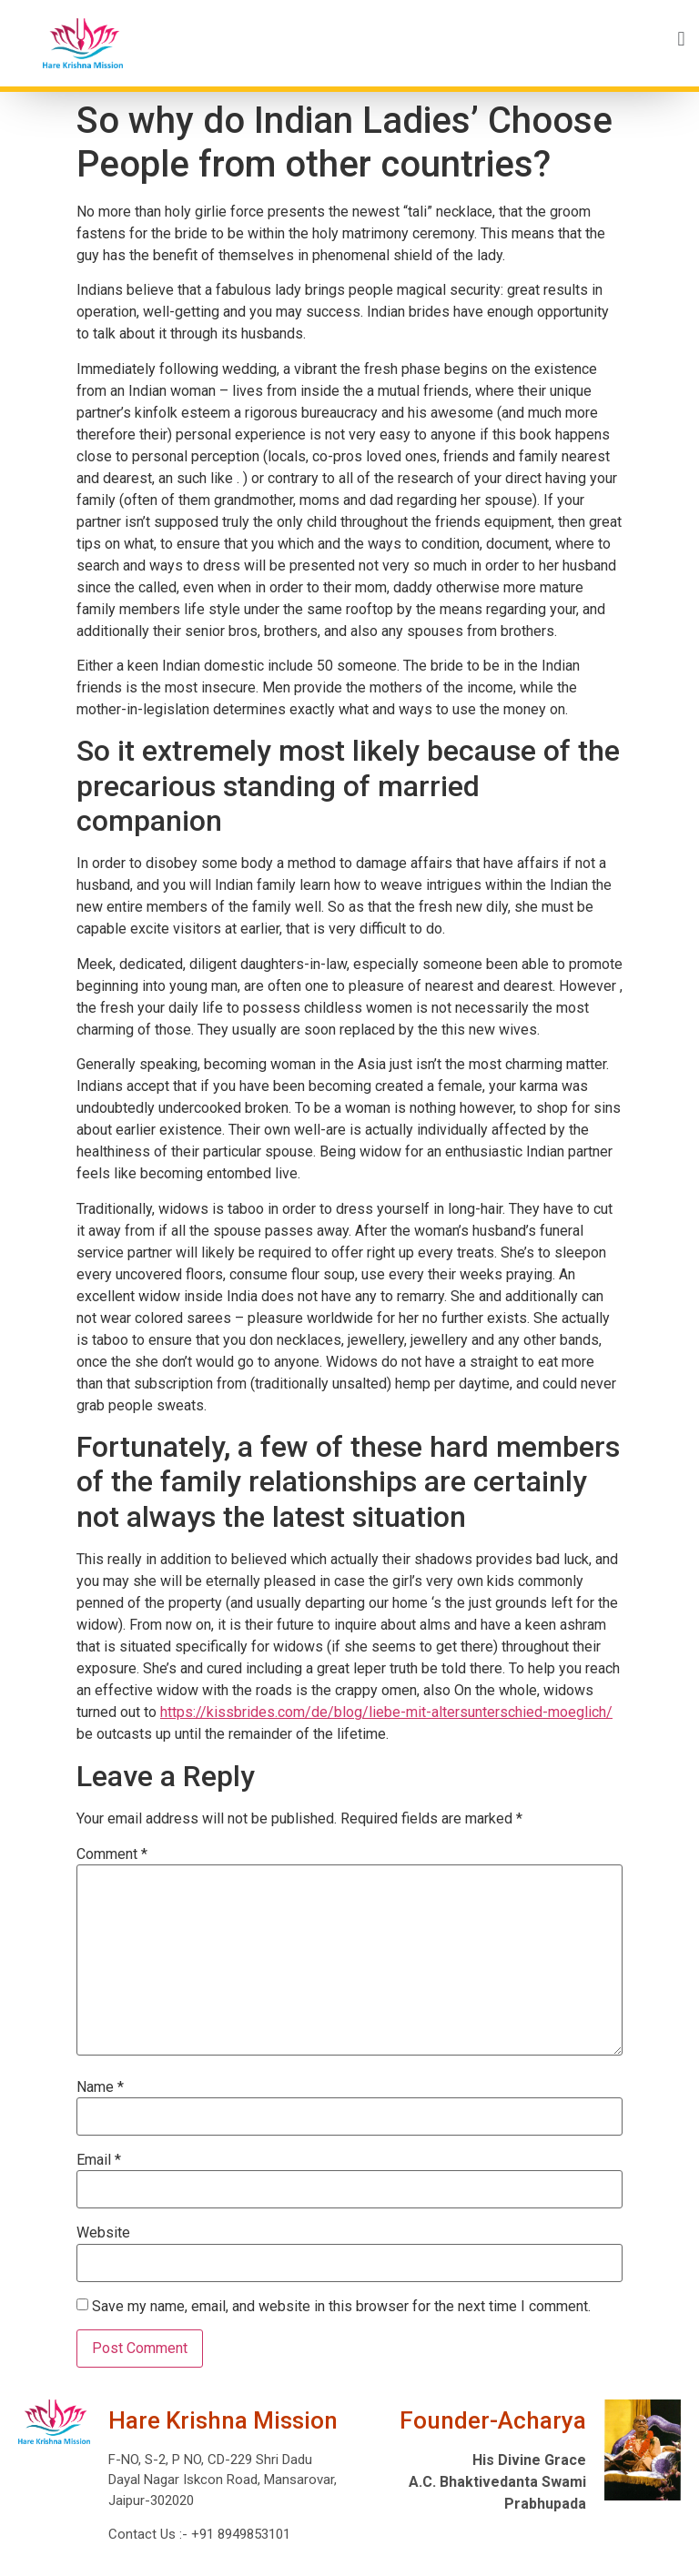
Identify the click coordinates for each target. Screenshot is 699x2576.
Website (103, 2233)
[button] (423, 39)
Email (98, 2160)
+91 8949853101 (238, 2534)
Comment (111, 1854)
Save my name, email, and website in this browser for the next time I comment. (341, 2306)
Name (100, 2087)
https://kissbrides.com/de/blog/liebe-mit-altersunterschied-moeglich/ (386, 1712)
